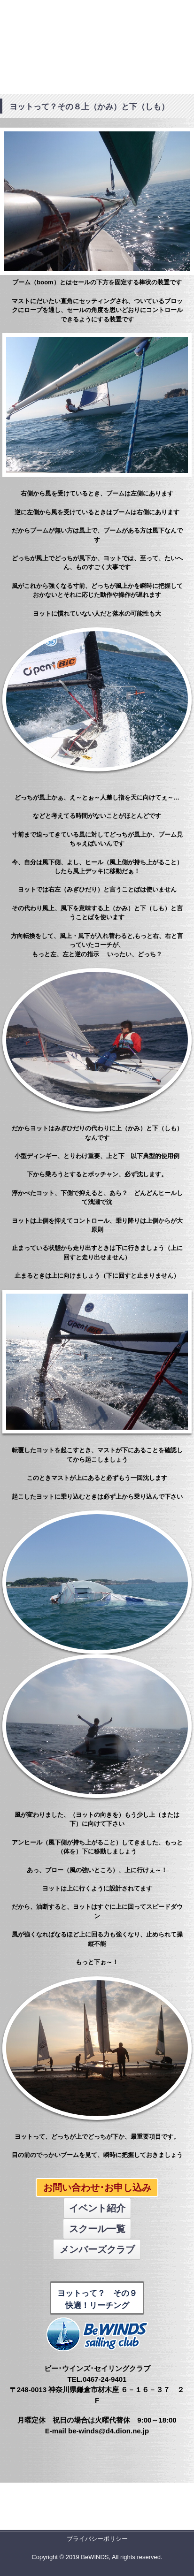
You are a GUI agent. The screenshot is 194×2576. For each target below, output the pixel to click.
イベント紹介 (97, 2208)
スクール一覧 (97, 2229)
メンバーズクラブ (97, 2249)
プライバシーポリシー (97, 2538)
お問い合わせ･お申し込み (97, 2187)
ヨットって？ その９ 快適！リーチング (97, 2299)
